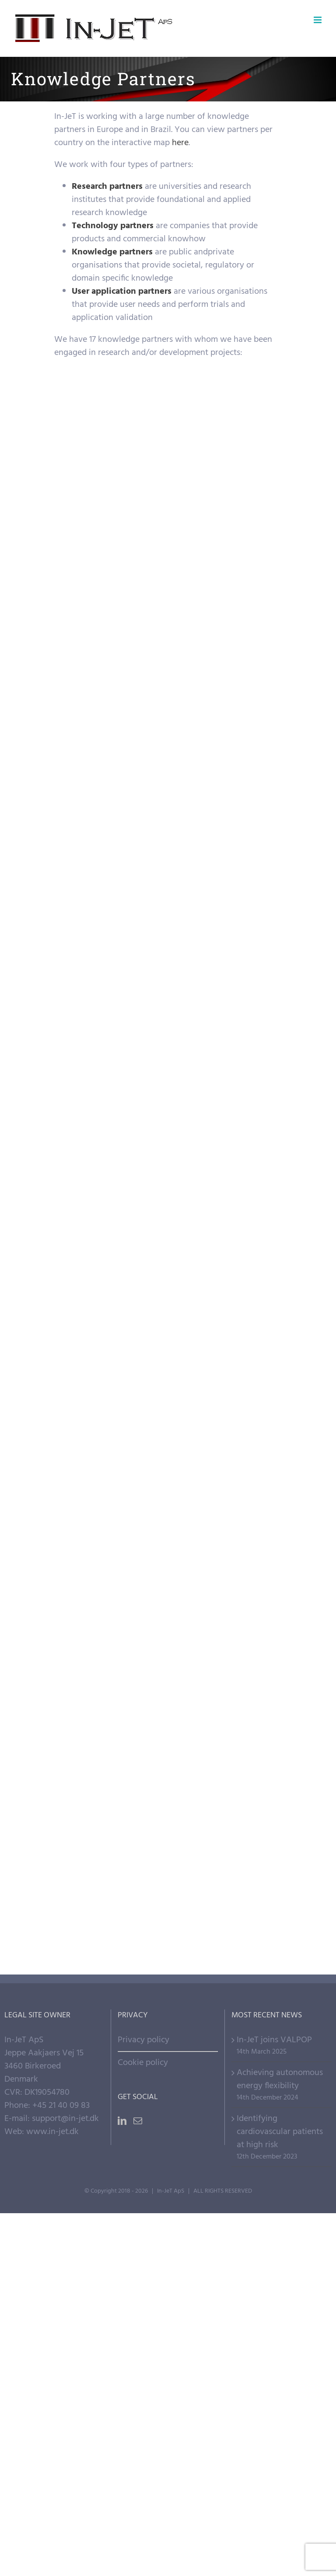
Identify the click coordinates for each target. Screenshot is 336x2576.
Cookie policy (143, 2063)
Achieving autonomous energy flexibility (280, 2079)
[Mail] (137, 2121)
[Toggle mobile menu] (318, 19)
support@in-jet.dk (65, 2119)
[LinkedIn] (122, 2121)
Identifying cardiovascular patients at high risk (280, 2132)
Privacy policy (143, 2040)
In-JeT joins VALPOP (274, 2040)
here (180, 143)
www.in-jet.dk (52, 2132)
